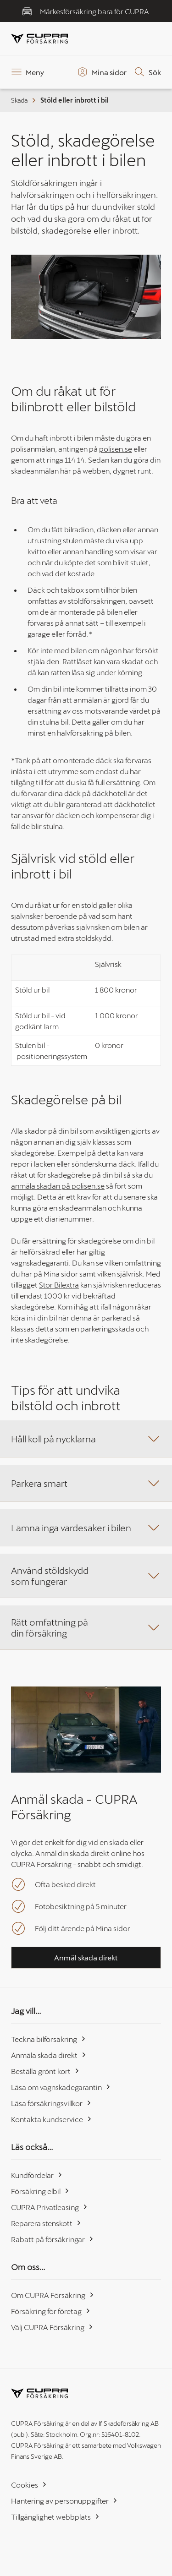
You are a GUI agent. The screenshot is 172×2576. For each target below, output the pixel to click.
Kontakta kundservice (51, 2119)
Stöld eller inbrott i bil (74, 100)
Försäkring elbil (40, 2191)
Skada (24, 100)
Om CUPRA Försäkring (52, 2295)
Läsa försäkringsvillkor (51, 2103)
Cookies (29, 2484)
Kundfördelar (37, 2175)
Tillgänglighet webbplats (55, 2516)
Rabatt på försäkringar (52, 2239)
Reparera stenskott (46, 2223)
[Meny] (27, 71)
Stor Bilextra (59, 1284)
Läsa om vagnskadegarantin (61, 2087)
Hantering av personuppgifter (64, 2500)
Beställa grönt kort (45, 2071)
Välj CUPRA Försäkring (52, 2327)
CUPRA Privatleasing (49, 2207)
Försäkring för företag (51, 2311)
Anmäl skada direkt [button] (86, 1957)
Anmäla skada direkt (49, 2055)
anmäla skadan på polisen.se (58, 1185)
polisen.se (115, 448)
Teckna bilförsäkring (48, 2039)
